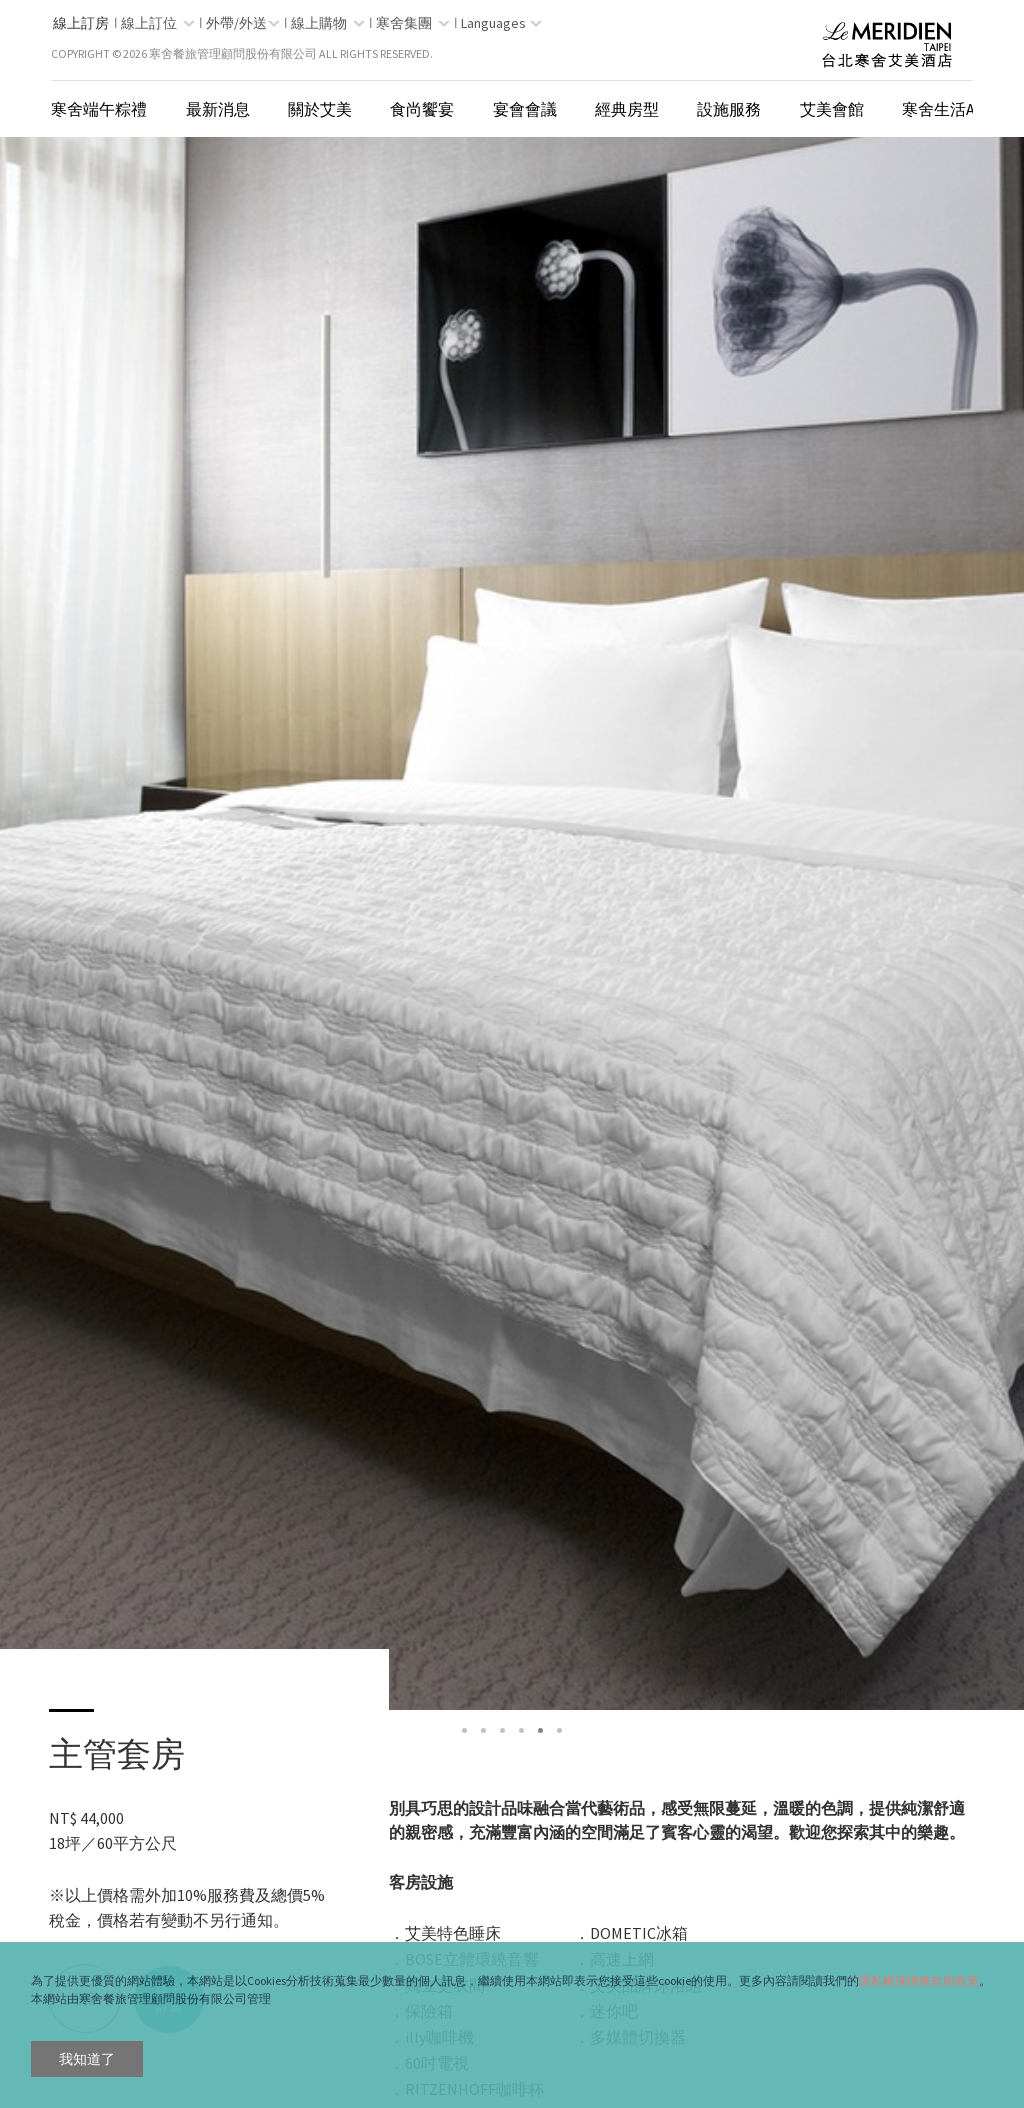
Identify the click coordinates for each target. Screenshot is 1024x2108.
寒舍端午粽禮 (99, 109)
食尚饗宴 (422, 109)
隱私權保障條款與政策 (919, 1980)
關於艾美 (320, 109)
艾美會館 (832, 109)
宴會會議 (525, 109)
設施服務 (729, 109)
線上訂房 (81, 23)
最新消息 (218, 109)
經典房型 (627, 109)
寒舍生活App (948, 109)
